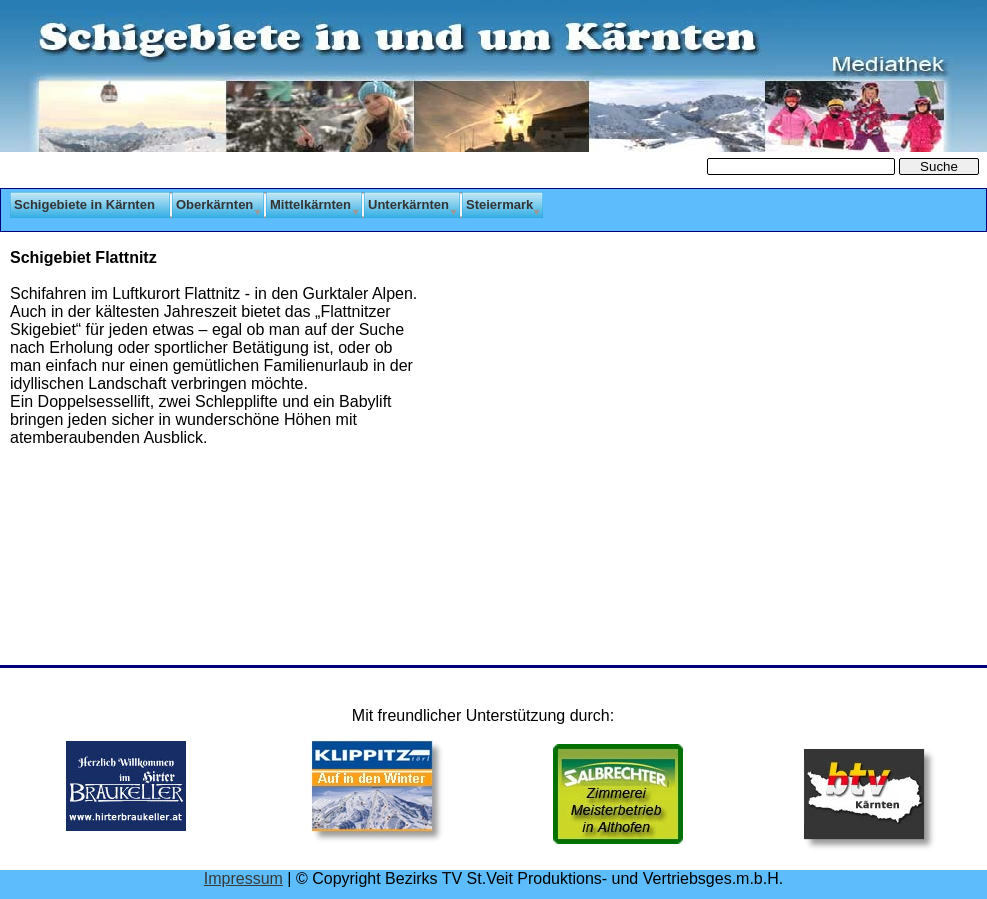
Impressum (243, 878)
